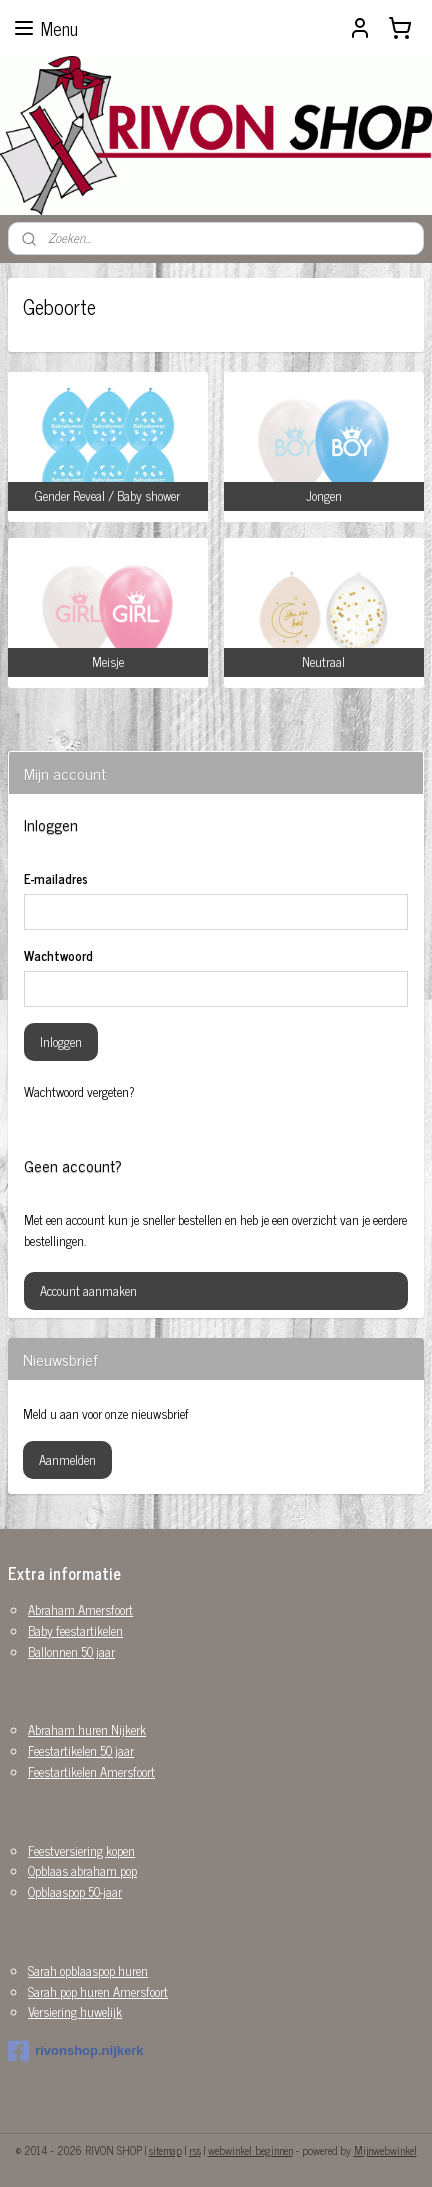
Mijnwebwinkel (385, 2150)
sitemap (165, 2150)
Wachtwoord (58, 956)
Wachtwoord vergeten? (79, 1092)
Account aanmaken (88, 1290)
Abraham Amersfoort (80, 1609)
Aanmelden (67, 1459)
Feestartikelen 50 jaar (81, 1750)
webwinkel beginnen (250, 2150)
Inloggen (61, 1041)
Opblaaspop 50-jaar (75, 1891)
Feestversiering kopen (81, 1850)
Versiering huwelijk (75, 2011)
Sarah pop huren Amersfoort (98, 1991)
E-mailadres (56, 879)
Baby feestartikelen (75, 1630)
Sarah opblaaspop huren (88, 1970)
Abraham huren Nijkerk (87, 1729)
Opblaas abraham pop (82, 1870)
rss (195, 2150)
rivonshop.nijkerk (75, 2051)
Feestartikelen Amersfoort (91, 1771)
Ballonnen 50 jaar (71, 1651)
